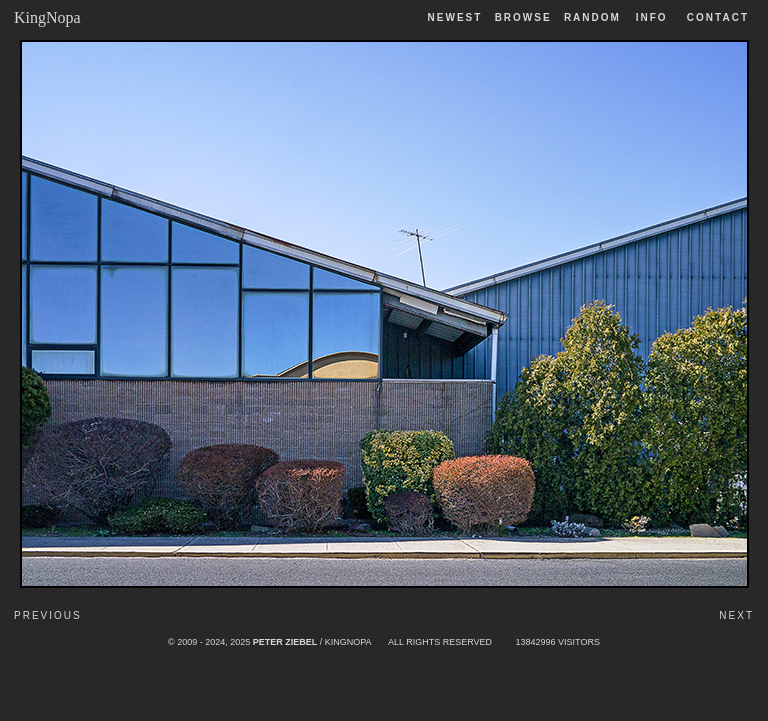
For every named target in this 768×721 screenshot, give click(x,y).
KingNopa (47, 17)
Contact (718, 17)
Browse (523, 17)
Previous (48, 615)
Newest (455, 17)
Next (736, 615)
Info (652, 17)
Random (595, 17)
